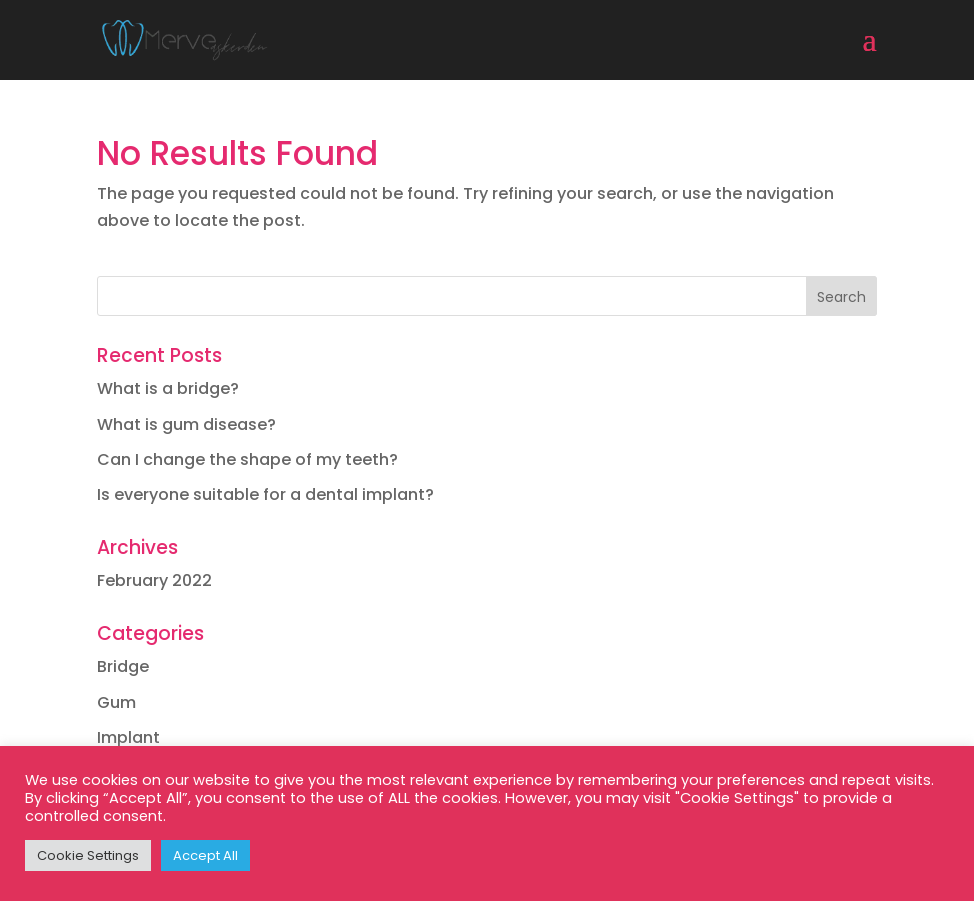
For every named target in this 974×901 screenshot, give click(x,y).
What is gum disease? (186, 424)
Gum (116, 702)
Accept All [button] (205, 855)
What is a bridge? (168, 388)
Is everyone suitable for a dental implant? (265, 494)
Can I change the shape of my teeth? (247, 459)
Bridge (123, 666)
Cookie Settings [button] (88, 855)
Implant (128, 737)
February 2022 (154, 580)
